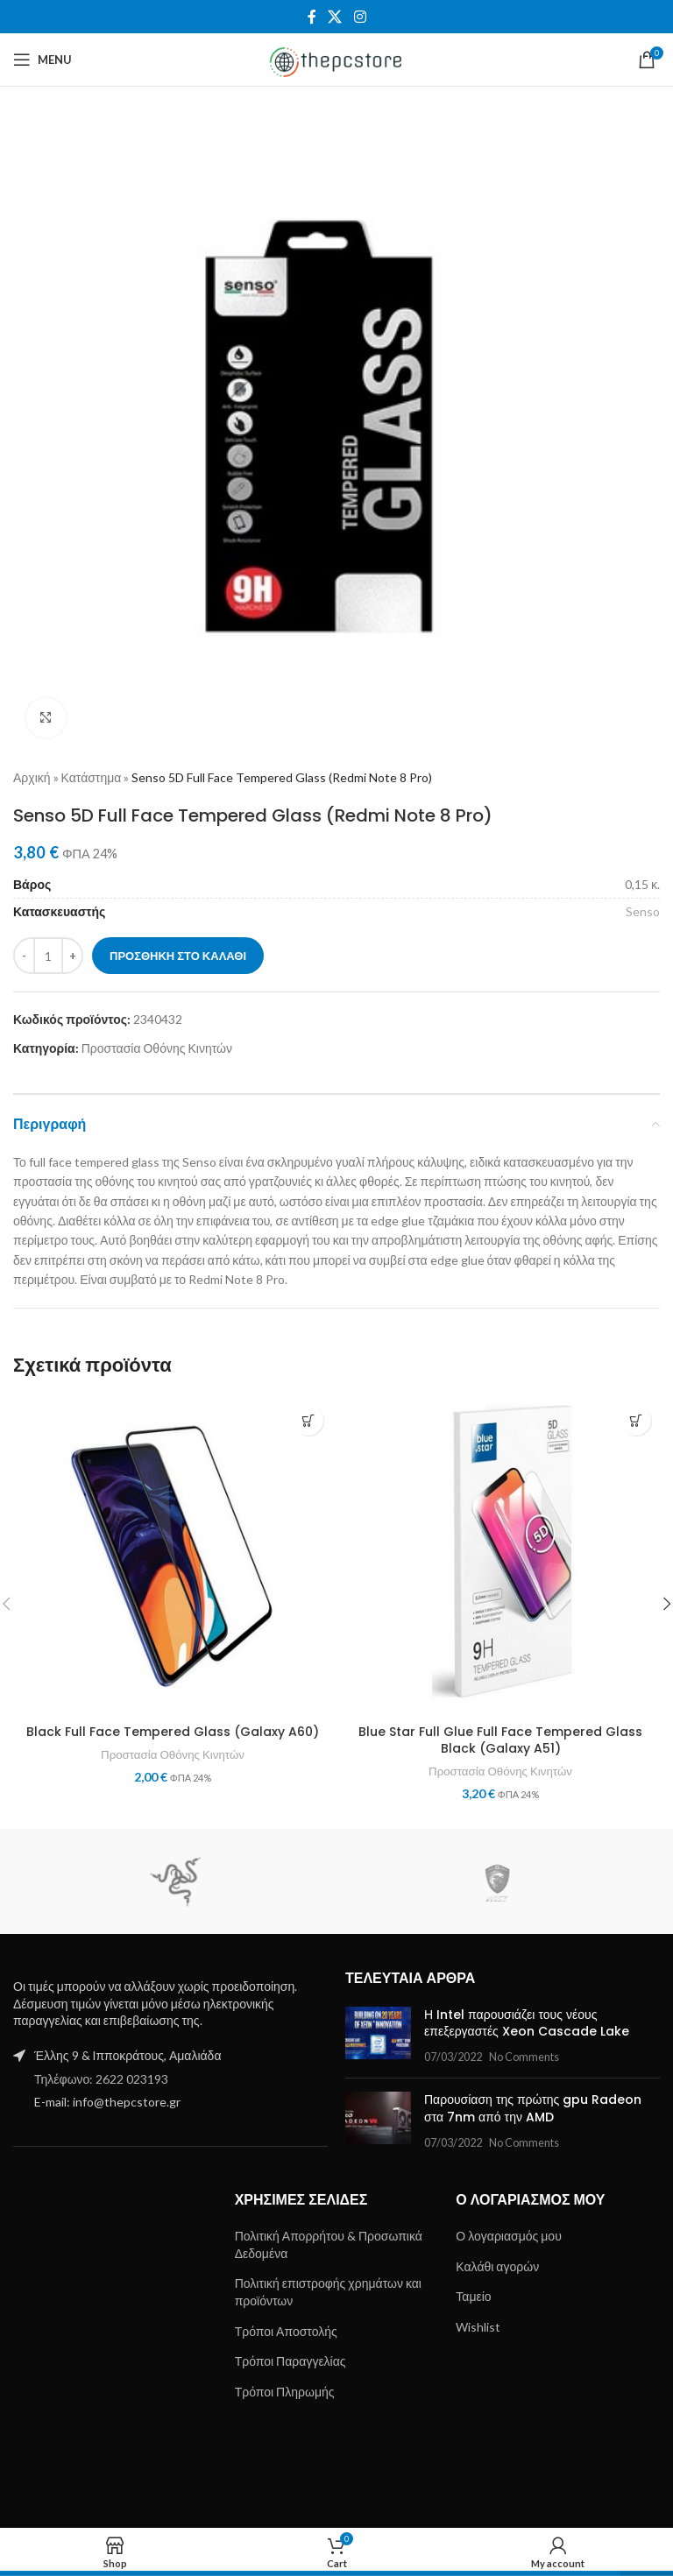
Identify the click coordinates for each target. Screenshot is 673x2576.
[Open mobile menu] (42, 59)
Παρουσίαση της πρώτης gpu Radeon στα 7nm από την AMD (532, 2108)
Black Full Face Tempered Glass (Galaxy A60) (172, 1731)
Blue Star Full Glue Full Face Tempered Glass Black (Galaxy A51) (500, 1740)
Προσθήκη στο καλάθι (178, 956)
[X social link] (335, 17)
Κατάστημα (91, 777)
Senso (643, 911)
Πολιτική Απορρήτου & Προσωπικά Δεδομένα (328, 2244)
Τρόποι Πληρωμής (285, 2391)
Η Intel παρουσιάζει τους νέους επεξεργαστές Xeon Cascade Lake (526, 2023)
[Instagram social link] (360, 17)
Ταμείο (473, 2296)
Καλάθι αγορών (497, 2266)
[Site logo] (336, 58)
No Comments (524, 2057)
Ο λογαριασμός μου (508, 2235)
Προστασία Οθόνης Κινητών (156, 1048)
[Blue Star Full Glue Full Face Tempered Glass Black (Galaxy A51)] (500, 1555)
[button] (308, 1420)
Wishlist (478, 2326)
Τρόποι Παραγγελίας (290, 2361)
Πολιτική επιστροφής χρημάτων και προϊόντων (328, 2292)
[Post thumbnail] (378, 2036)
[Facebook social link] (311, 17)
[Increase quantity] (72, 955)
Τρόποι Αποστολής (286, 2331)
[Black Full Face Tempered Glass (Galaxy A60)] (172, 1555)
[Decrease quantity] (24, 955)
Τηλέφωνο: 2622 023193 (101, 2078)
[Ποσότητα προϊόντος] (48, 955)
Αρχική (32, 777)
